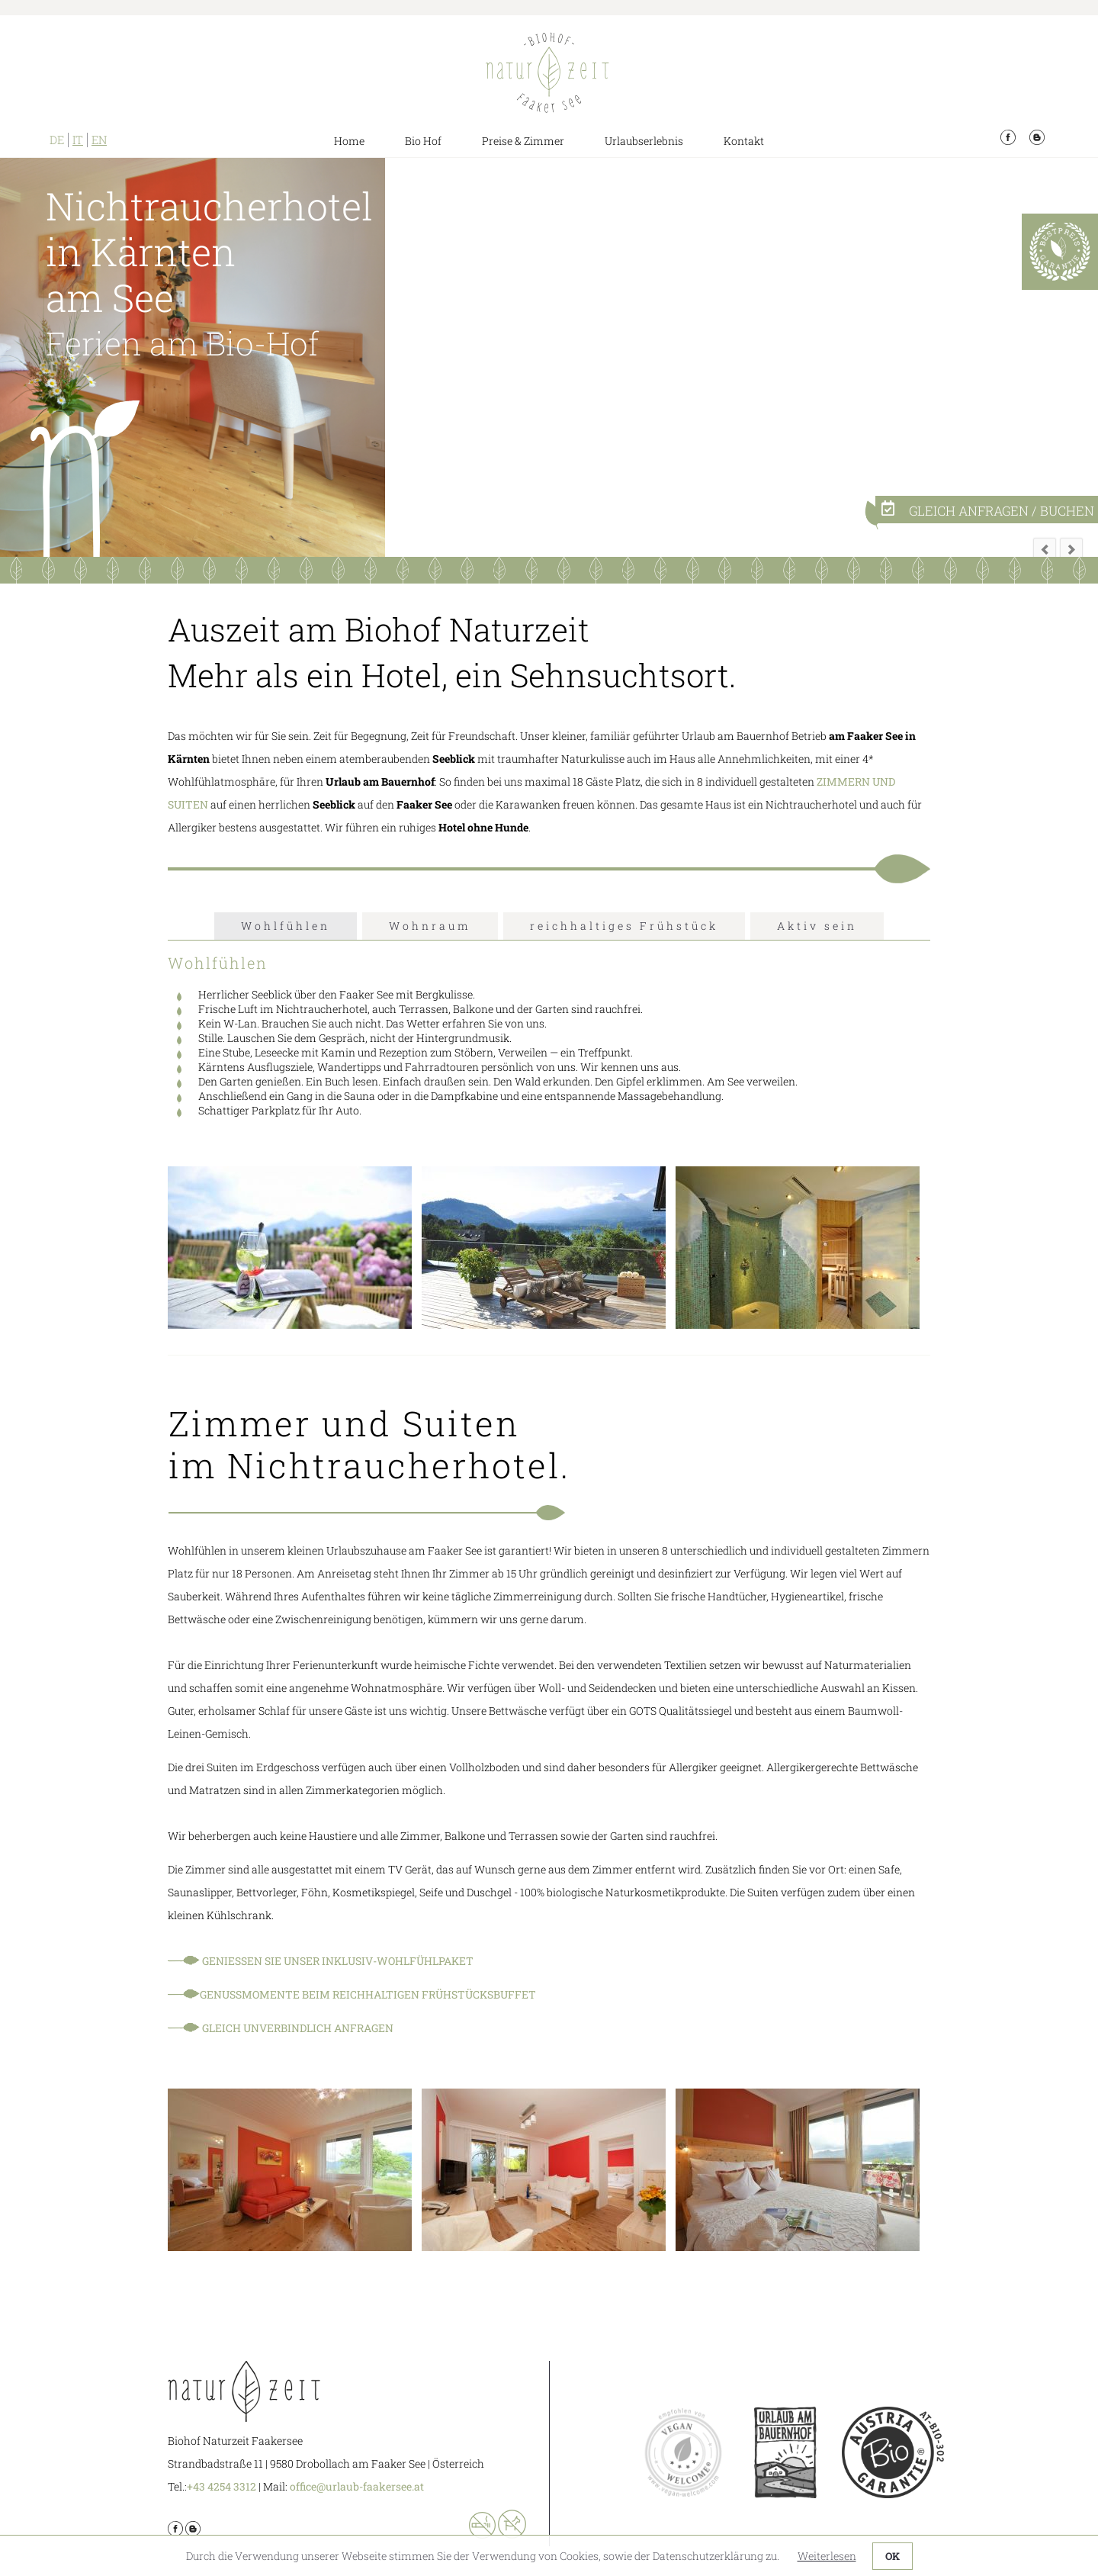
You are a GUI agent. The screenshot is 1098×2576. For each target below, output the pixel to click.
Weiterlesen (827, 2556)
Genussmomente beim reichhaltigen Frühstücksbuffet (368, 1994)
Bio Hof (423, 140)
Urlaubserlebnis (644, 140)
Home (349, 140)
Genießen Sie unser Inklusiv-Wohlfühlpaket (339, 1961)
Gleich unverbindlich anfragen (296, 2028)
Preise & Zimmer (523, 140)
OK (892, 2556)
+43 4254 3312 (221, 2486)
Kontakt (744, 140)
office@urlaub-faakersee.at (357, 2486)
